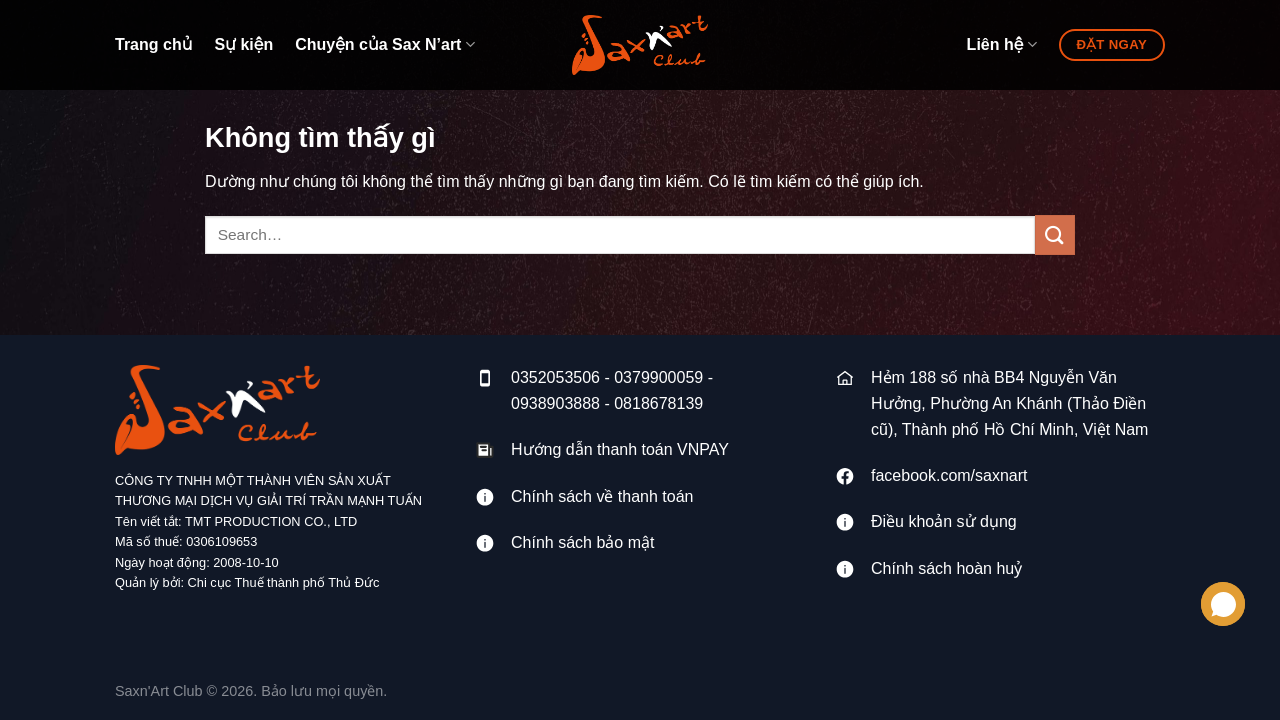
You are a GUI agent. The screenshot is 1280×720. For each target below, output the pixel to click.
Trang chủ (153, 44)
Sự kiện (243, 44)
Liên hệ (1002, 44)
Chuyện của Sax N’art (384, 44)
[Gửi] (1055, 234)
